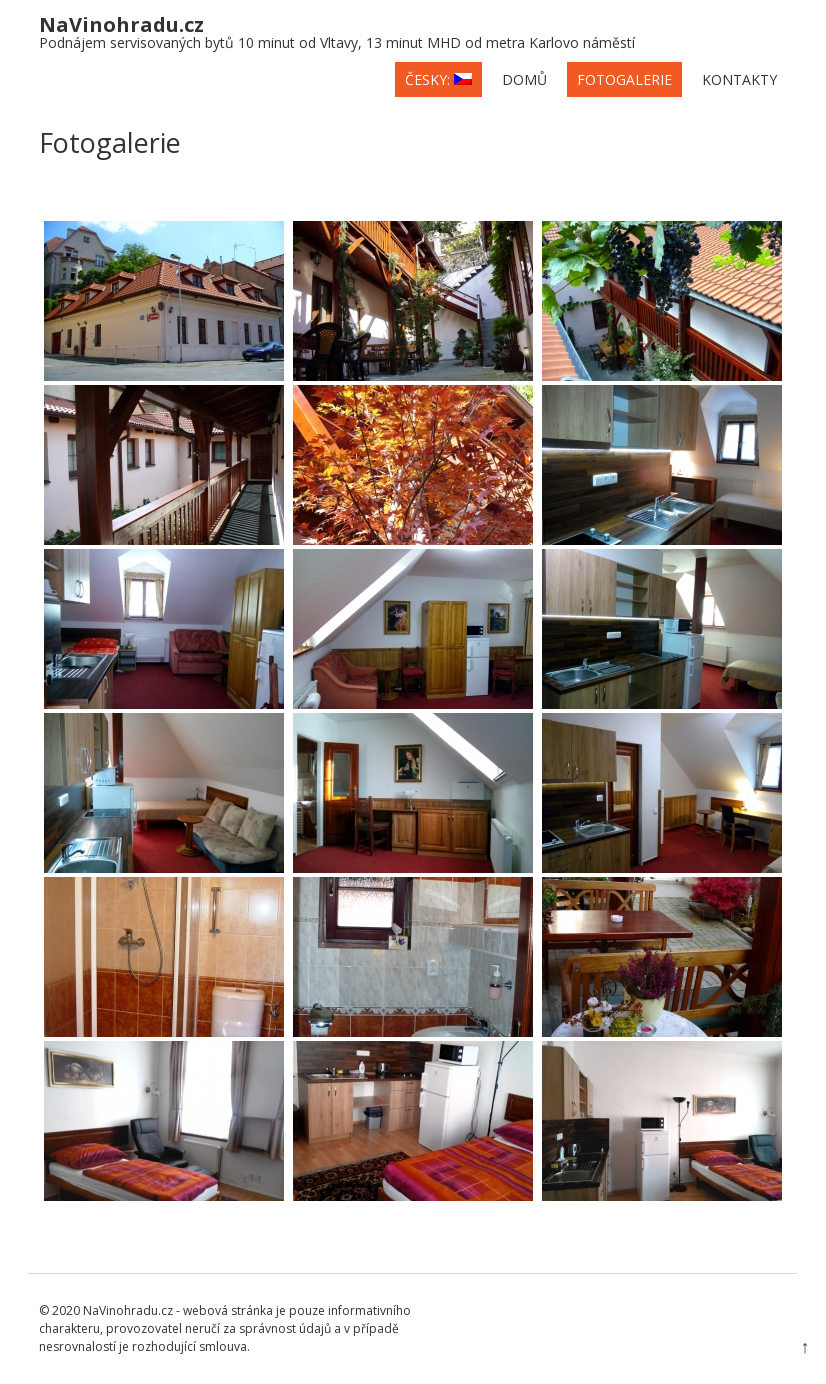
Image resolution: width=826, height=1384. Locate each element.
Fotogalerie (624, 79)
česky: (438, 79)
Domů (524, 79)
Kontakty (739, 79)
